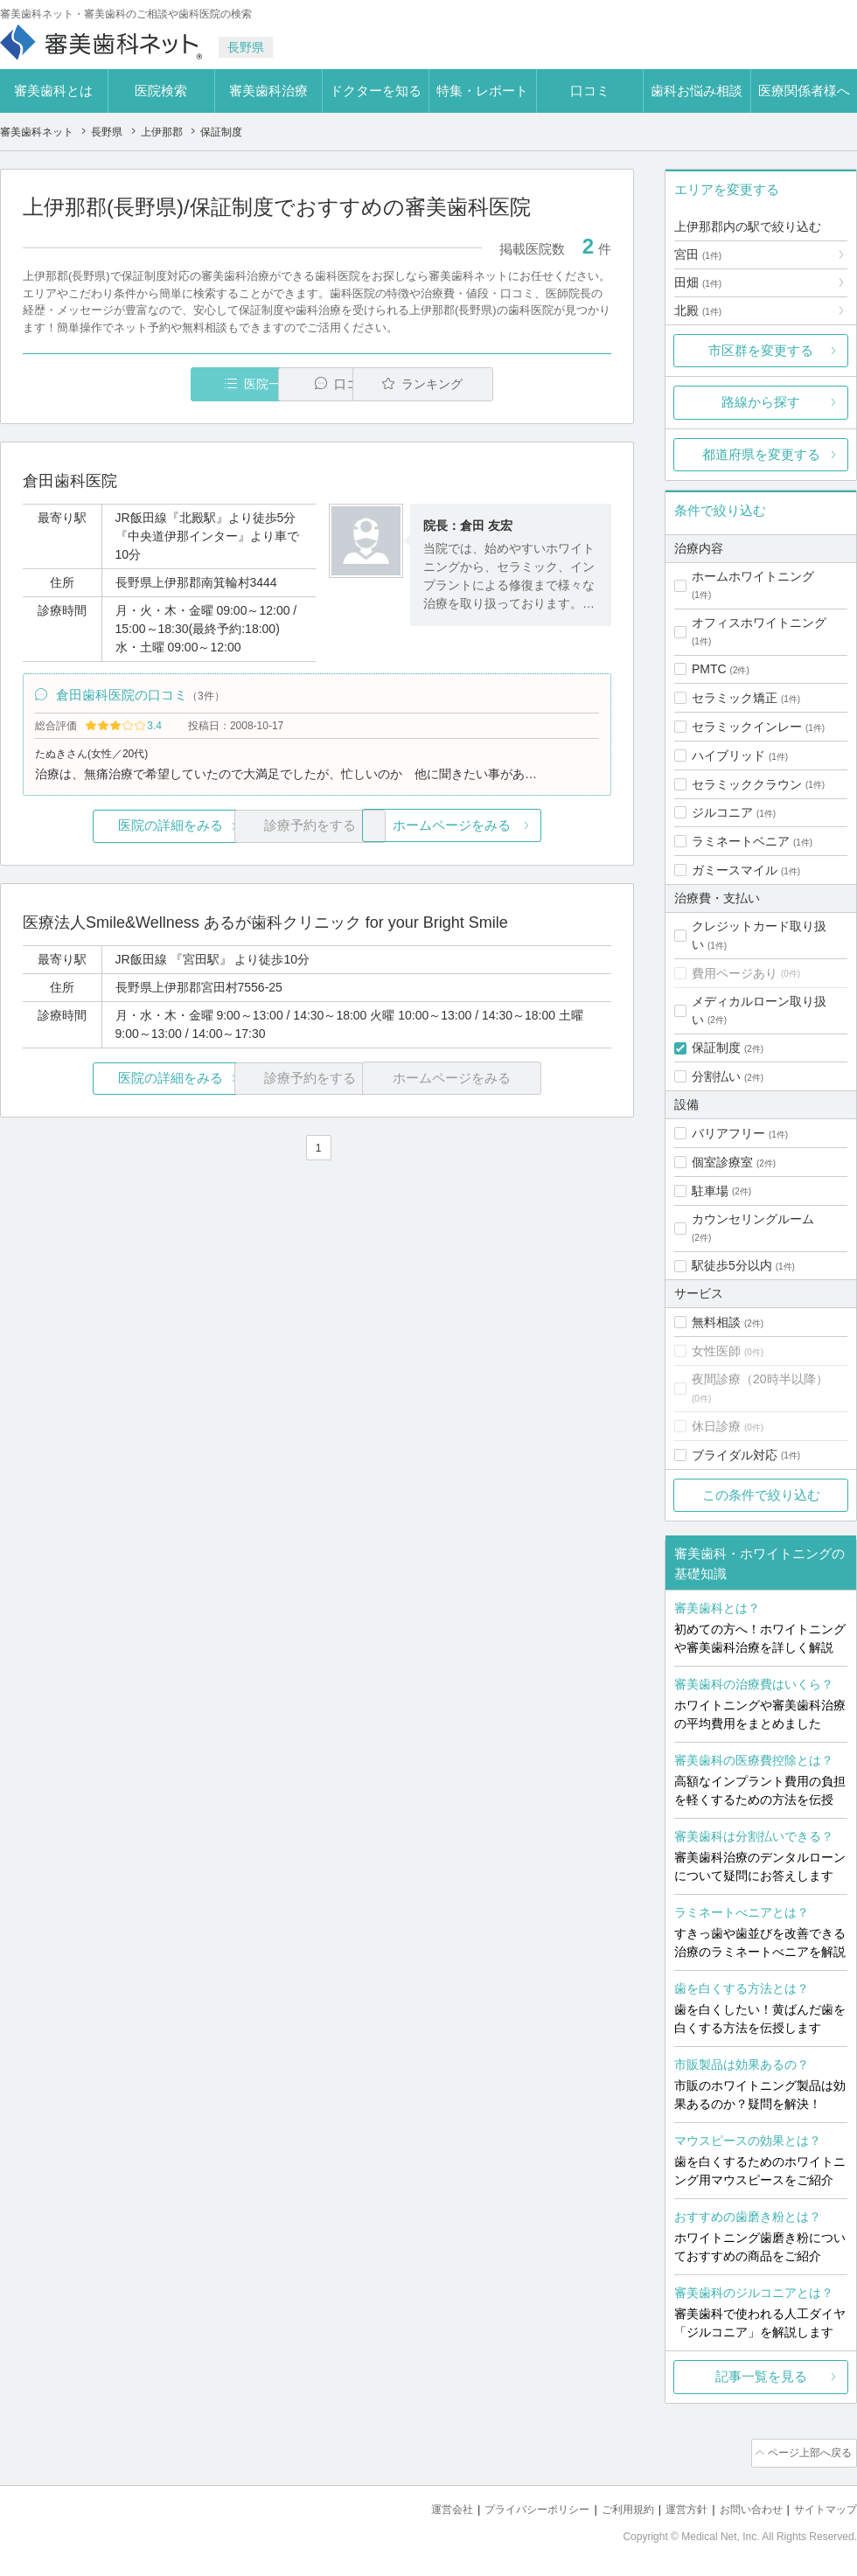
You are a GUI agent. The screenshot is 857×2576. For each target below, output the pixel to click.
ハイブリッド (728, 755)
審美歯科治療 (268, 90)
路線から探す (760, 401)
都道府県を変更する (761, 454)
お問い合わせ (743, 2506)
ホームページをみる (514, 831)
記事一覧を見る (761, 2376)
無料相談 (716, 1322)
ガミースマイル (734, 870)
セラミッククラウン (747, 784)
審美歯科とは (53, 90)
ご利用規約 (611, 2506)
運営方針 (674, 2506)
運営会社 (423, 2506)
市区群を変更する (760, 350)
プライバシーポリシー (514, 2506)
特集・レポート (482, 90)
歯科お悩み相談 (696, 90)
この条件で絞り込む (761, 1494)
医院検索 (161, 90)
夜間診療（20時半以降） (760, 1379)
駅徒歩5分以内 (732, 1265)
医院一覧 (143, 384)
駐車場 (710, 1191)
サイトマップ (823, 2506)
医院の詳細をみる (120, 831)
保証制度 (716, 1048)
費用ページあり (734, 973)
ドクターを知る (376, 90)
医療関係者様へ (804, 90)
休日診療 (716, 1426)
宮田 (697, 254)
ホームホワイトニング (753, 576)
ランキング (510, 384)
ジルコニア (722, 812)
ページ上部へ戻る (807, 2452)
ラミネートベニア (741, 841)
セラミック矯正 (734, 698)
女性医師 (716, 1351)
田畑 (697, 282)
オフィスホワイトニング (759, 623)
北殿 (697, 310)
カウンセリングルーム (753, 1219)
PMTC (709, 669)
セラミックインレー (747, 727)
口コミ (590, 90)
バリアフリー (728, 1133)
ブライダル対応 (734, 1455)
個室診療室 (722, 1162)
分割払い (716, 1076)
